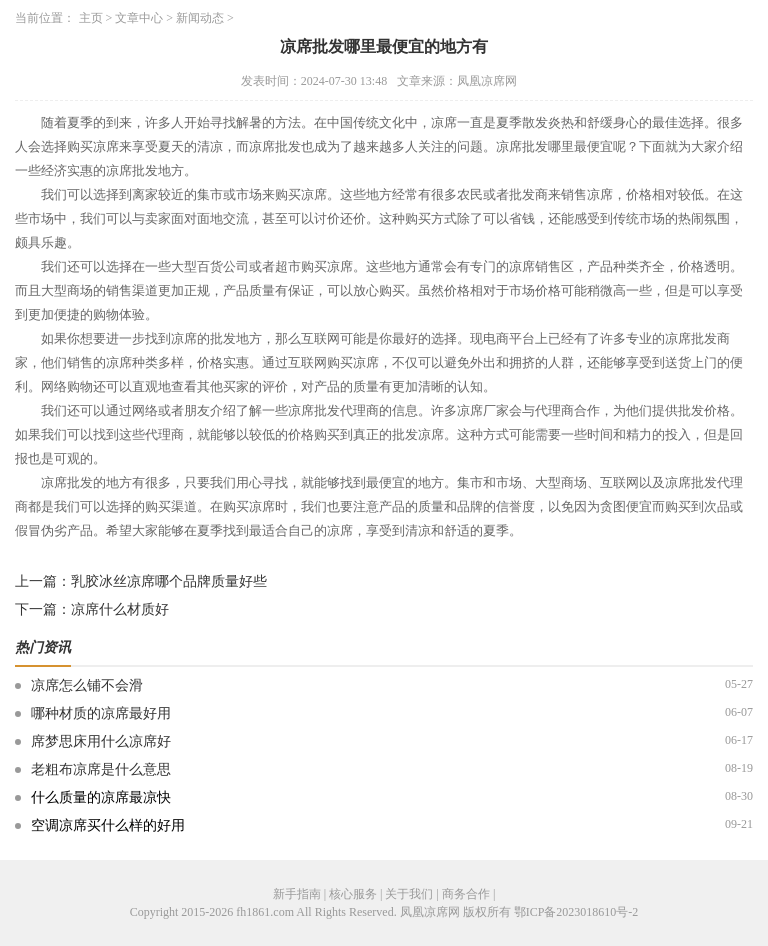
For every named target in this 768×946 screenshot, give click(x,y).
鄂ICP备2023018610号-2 (576, 912)
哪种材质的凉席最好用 (101, 713)
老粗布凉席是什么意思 (101, 769)
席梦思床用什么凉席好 (101, 741)
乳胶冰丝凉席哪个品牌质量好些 (169, 581)
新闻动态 (200, 18)
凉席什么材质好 (120, 609)
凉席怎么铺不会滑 (87, 685)
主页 (91, 18)
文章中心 (139, 18)
